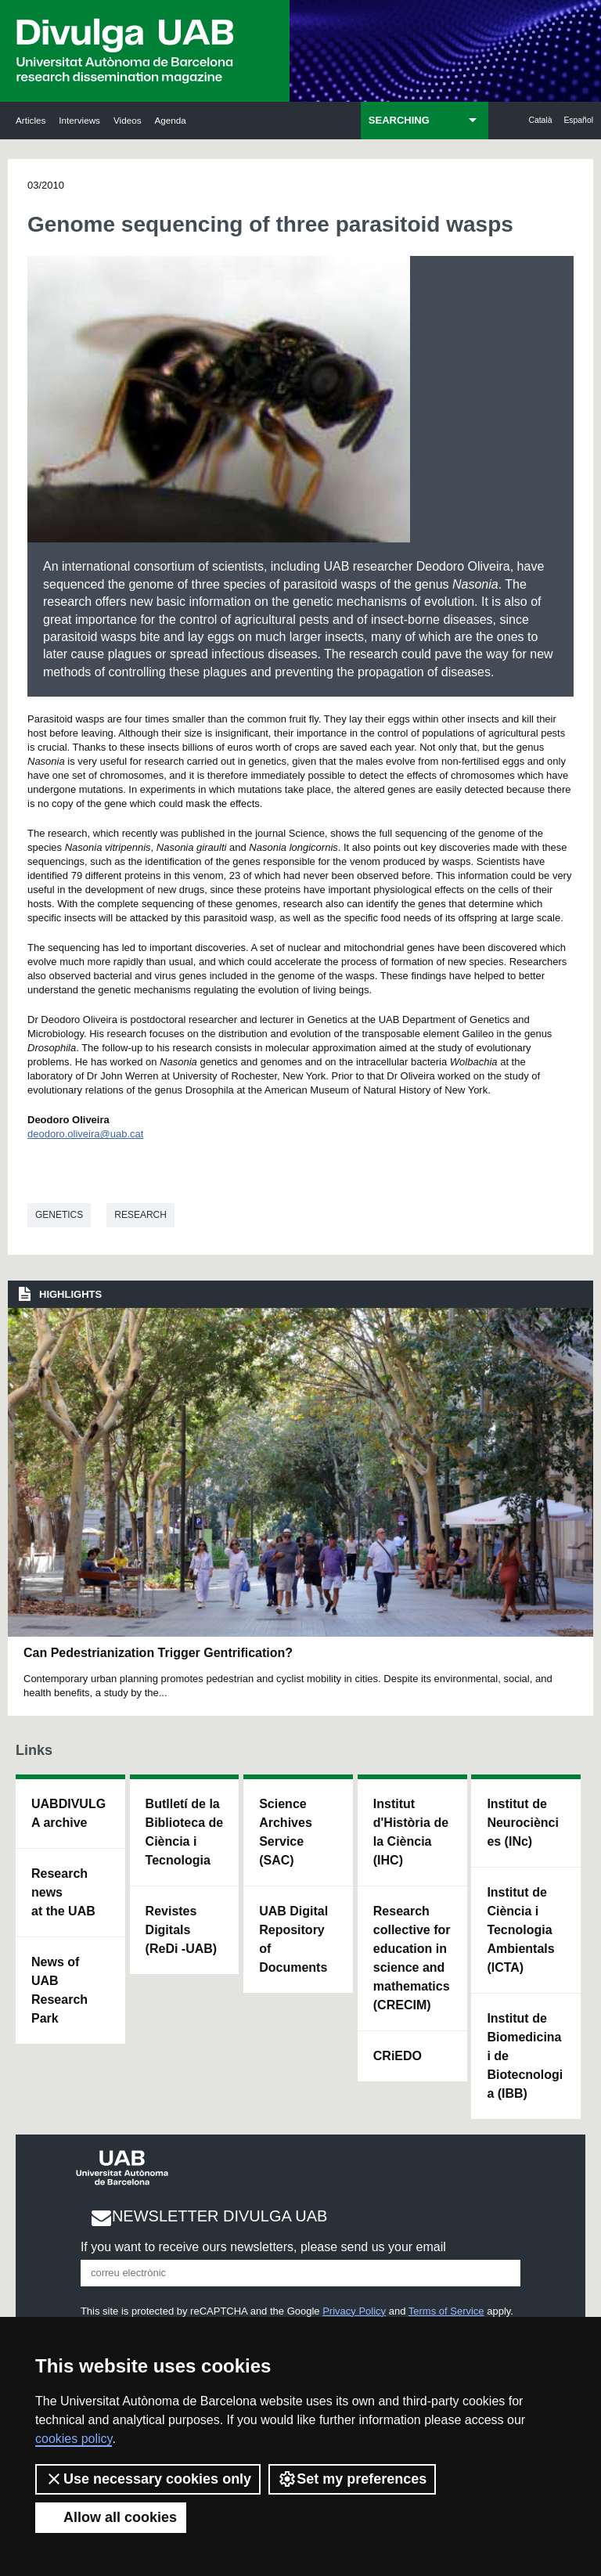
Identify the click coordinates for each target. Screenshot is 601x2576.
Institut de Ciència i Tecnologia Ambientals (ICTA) (520, 1930)
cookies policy (73, 2438)
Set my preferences (352, 2479)
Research (140, 1214)
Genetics (59, 1214)
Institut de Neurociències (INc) (523, 1822)
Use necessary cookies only (148, 2479)
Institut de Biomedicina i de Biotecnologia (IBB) (525, 2056)
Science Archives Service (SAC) (285, 1832)
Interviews (79, 120)
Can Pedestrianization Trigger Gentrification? (158, 1652)
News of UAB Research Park (59, 1990)
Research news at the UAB (63, 1892)
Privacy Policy (354, 2311)
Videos (127, 120)
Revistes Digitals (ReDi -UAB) (182, 1929)
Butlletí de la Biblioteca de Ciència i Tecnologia (185, 1832)
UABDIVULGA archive (68, 1813)
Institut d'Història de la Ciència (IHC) (410, 1832)
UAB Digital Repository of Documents (293, 1939)
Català (540, 120)
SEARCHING (399, 120)
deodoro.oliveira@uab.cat (85, 1134)
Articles (30, 120)
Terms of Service (446, 2311)
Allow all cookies (111, 2517)
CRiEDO (397, 2056)
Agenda (169, 120)
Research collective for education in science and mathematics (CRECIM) (412, 1958)
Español (578, 120)
